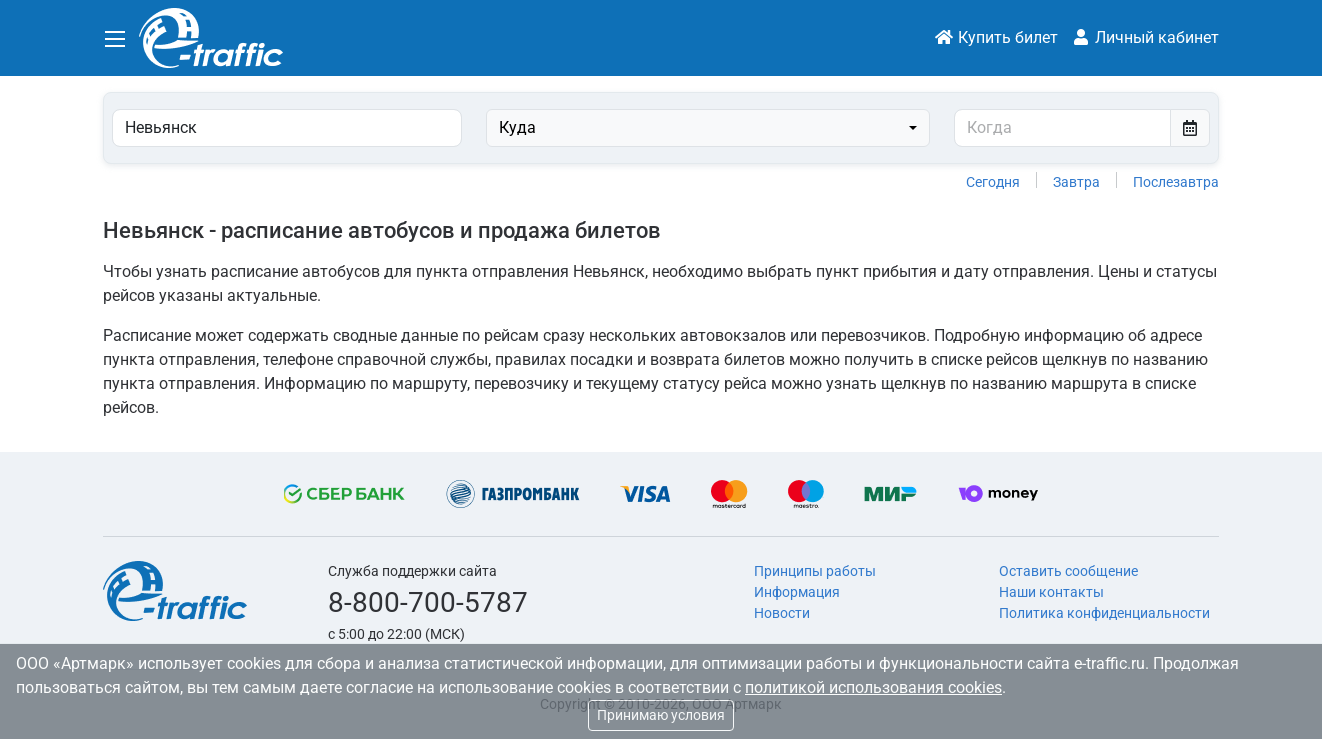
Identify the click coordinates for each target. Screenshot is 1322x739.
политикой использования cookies (873, 687)
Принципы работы (815, 571)
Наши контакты (1051, 592)
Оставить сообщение (1068, 571)
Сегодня (993, 182)
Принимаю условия (661, 715)
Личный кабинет (1145, 37)
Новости (782, 613)
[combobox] (708, 128)
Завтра (1076, 182)
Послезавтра (1176, 182)
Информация (797, 592)
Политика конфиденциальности (1104, 613)
